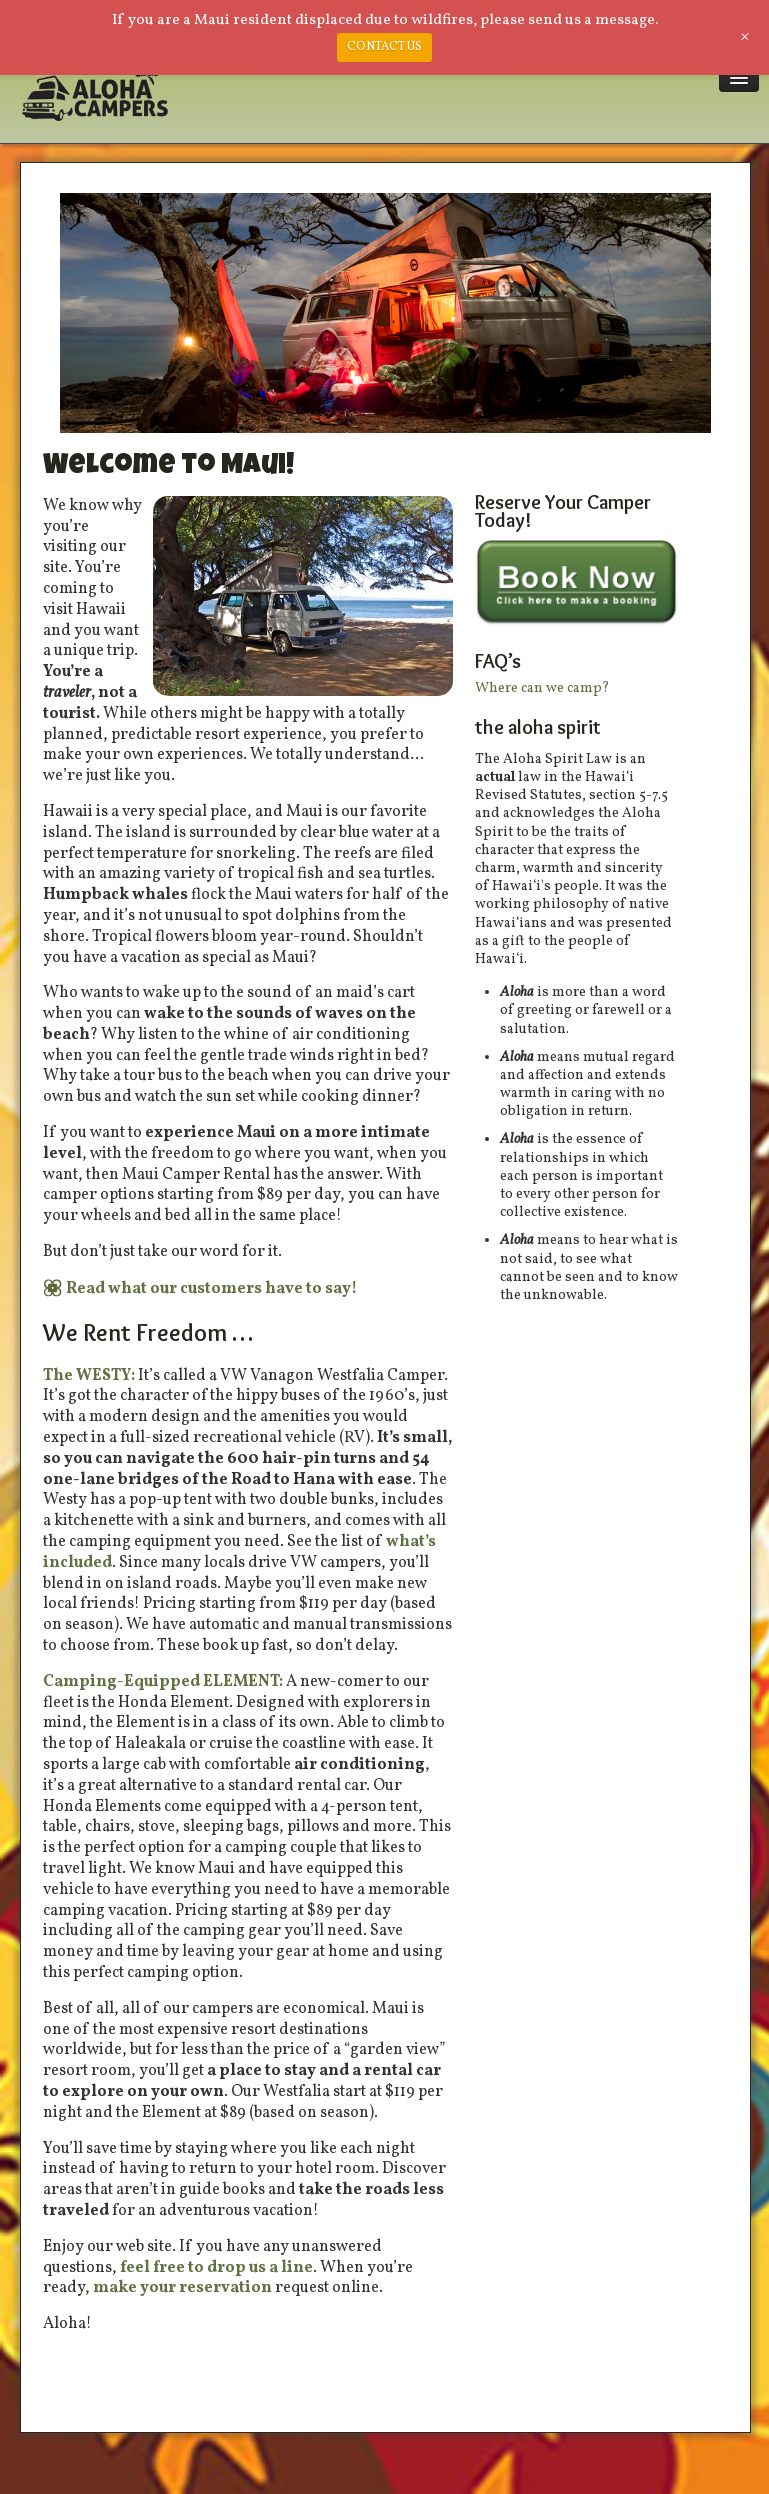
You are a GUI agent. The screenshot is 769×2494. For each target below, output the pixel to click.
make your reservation (182, 2288)
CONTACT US (384, 47)
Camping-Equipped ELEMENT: (163, 1682)
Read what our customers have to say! (211, 1289)
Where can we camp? (542, 688)
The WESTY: (90, 1376)
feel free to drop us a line (216, 2268)
